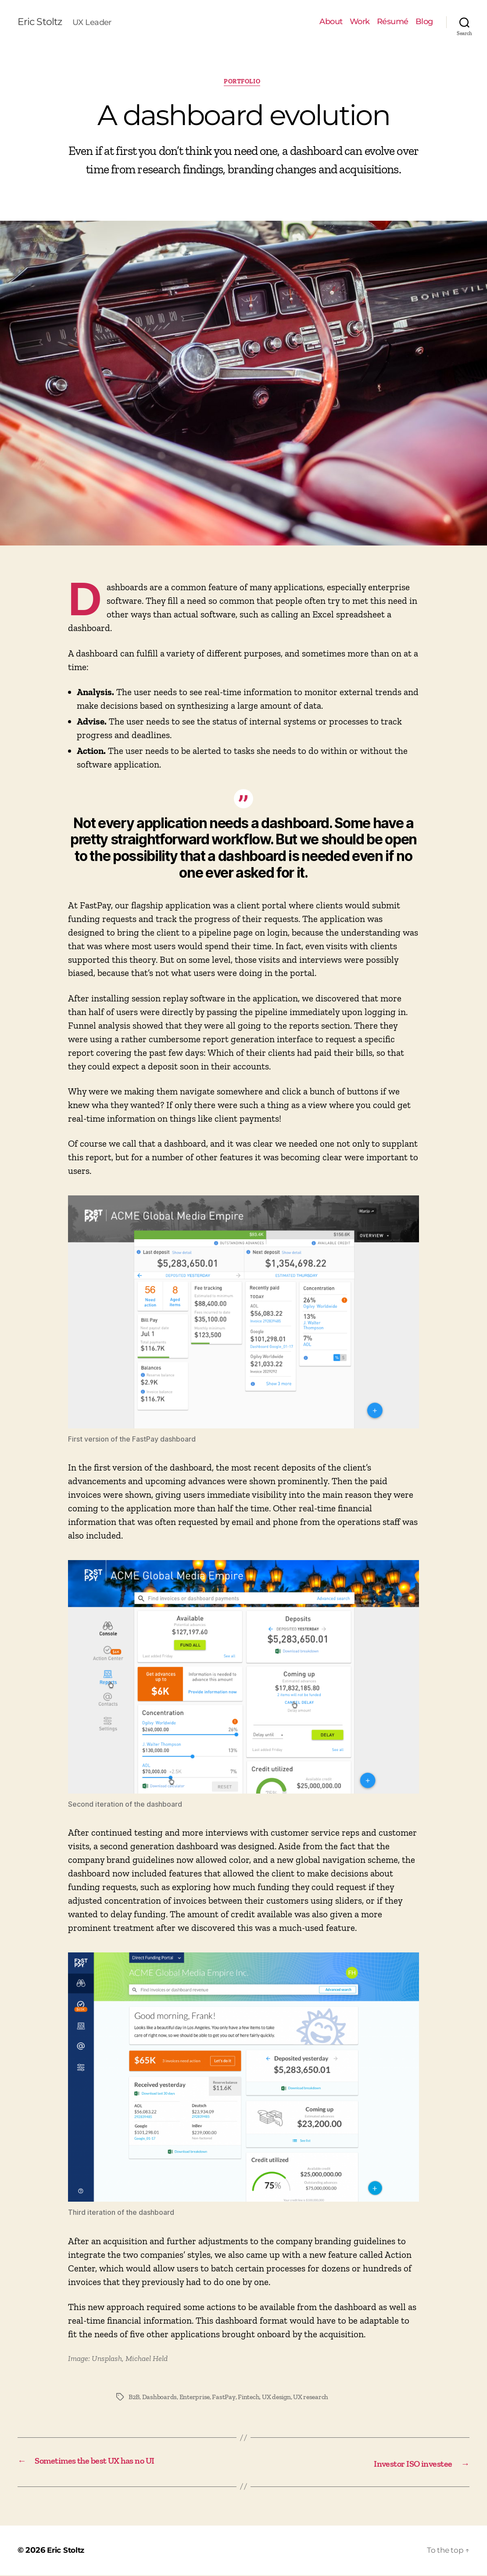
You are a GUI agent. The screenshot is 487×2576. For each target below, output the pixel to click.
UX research (315, 2398)
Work (360, 21)
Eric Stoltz (41, 22)
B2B (134, 2398)
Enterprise (196, 2398)
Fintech (251, 2398)
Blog (424, 21)
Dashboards (160, 2398)
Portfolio (243, 83)
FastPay (226, 2398)
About (331, 21)
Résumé (392, 21)
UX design (280, 2398)
